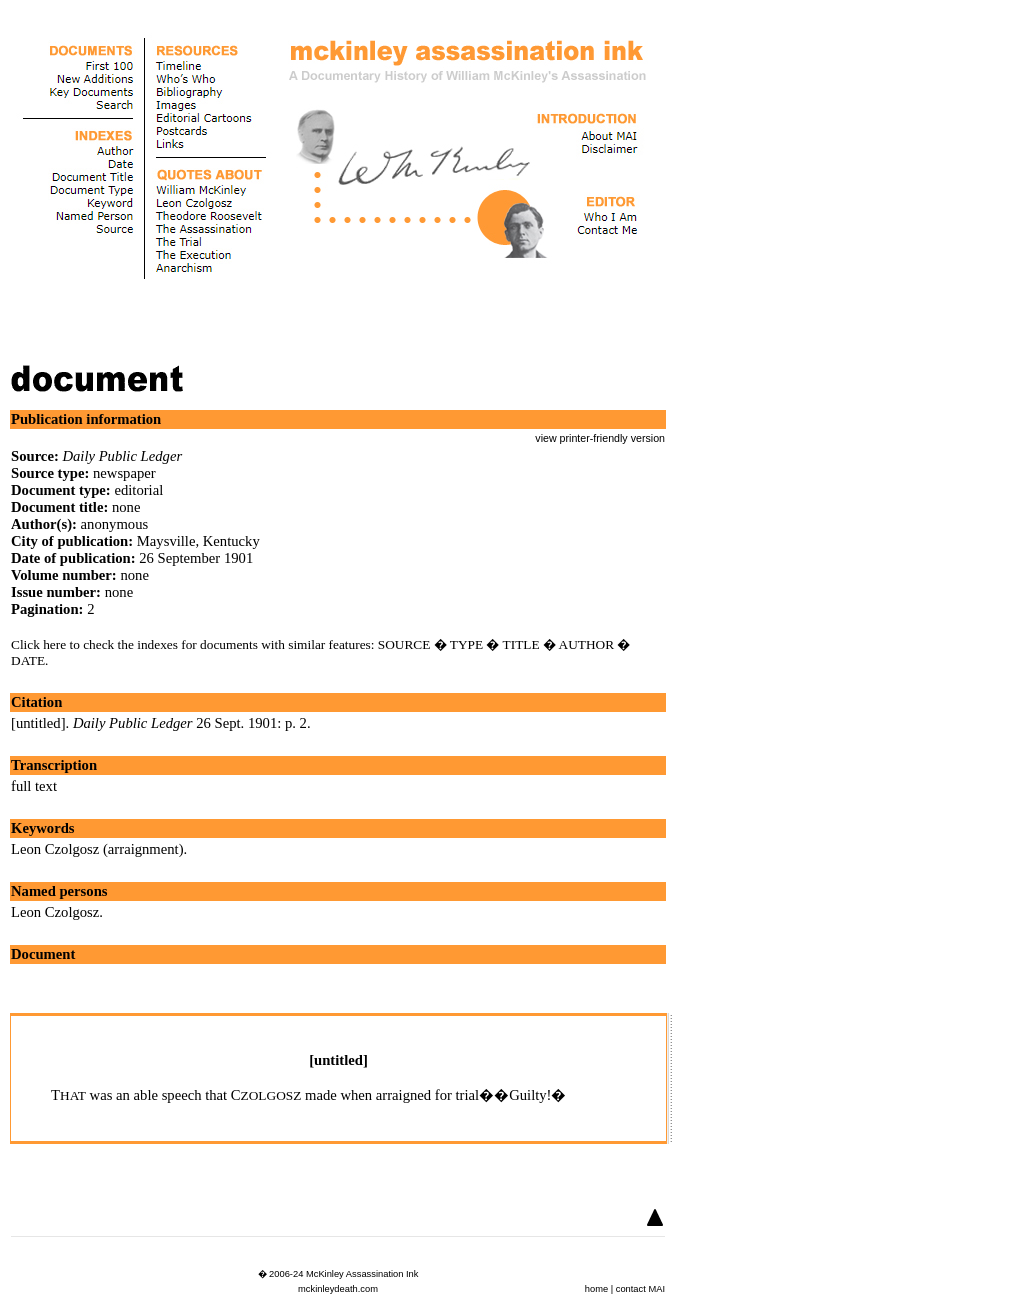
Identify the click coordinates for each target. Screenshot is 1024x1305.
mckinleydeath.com (338, 1289)
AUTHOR (587, 644)
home (596, 1289)
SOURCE (404, 644)
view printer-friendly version (600, 438)
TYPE (466, 644)
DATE (28, 660)
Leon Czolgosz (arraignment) (97, 849)
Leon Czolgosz (55, 912)
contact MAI (640, 1289)
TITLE (521, 644)
